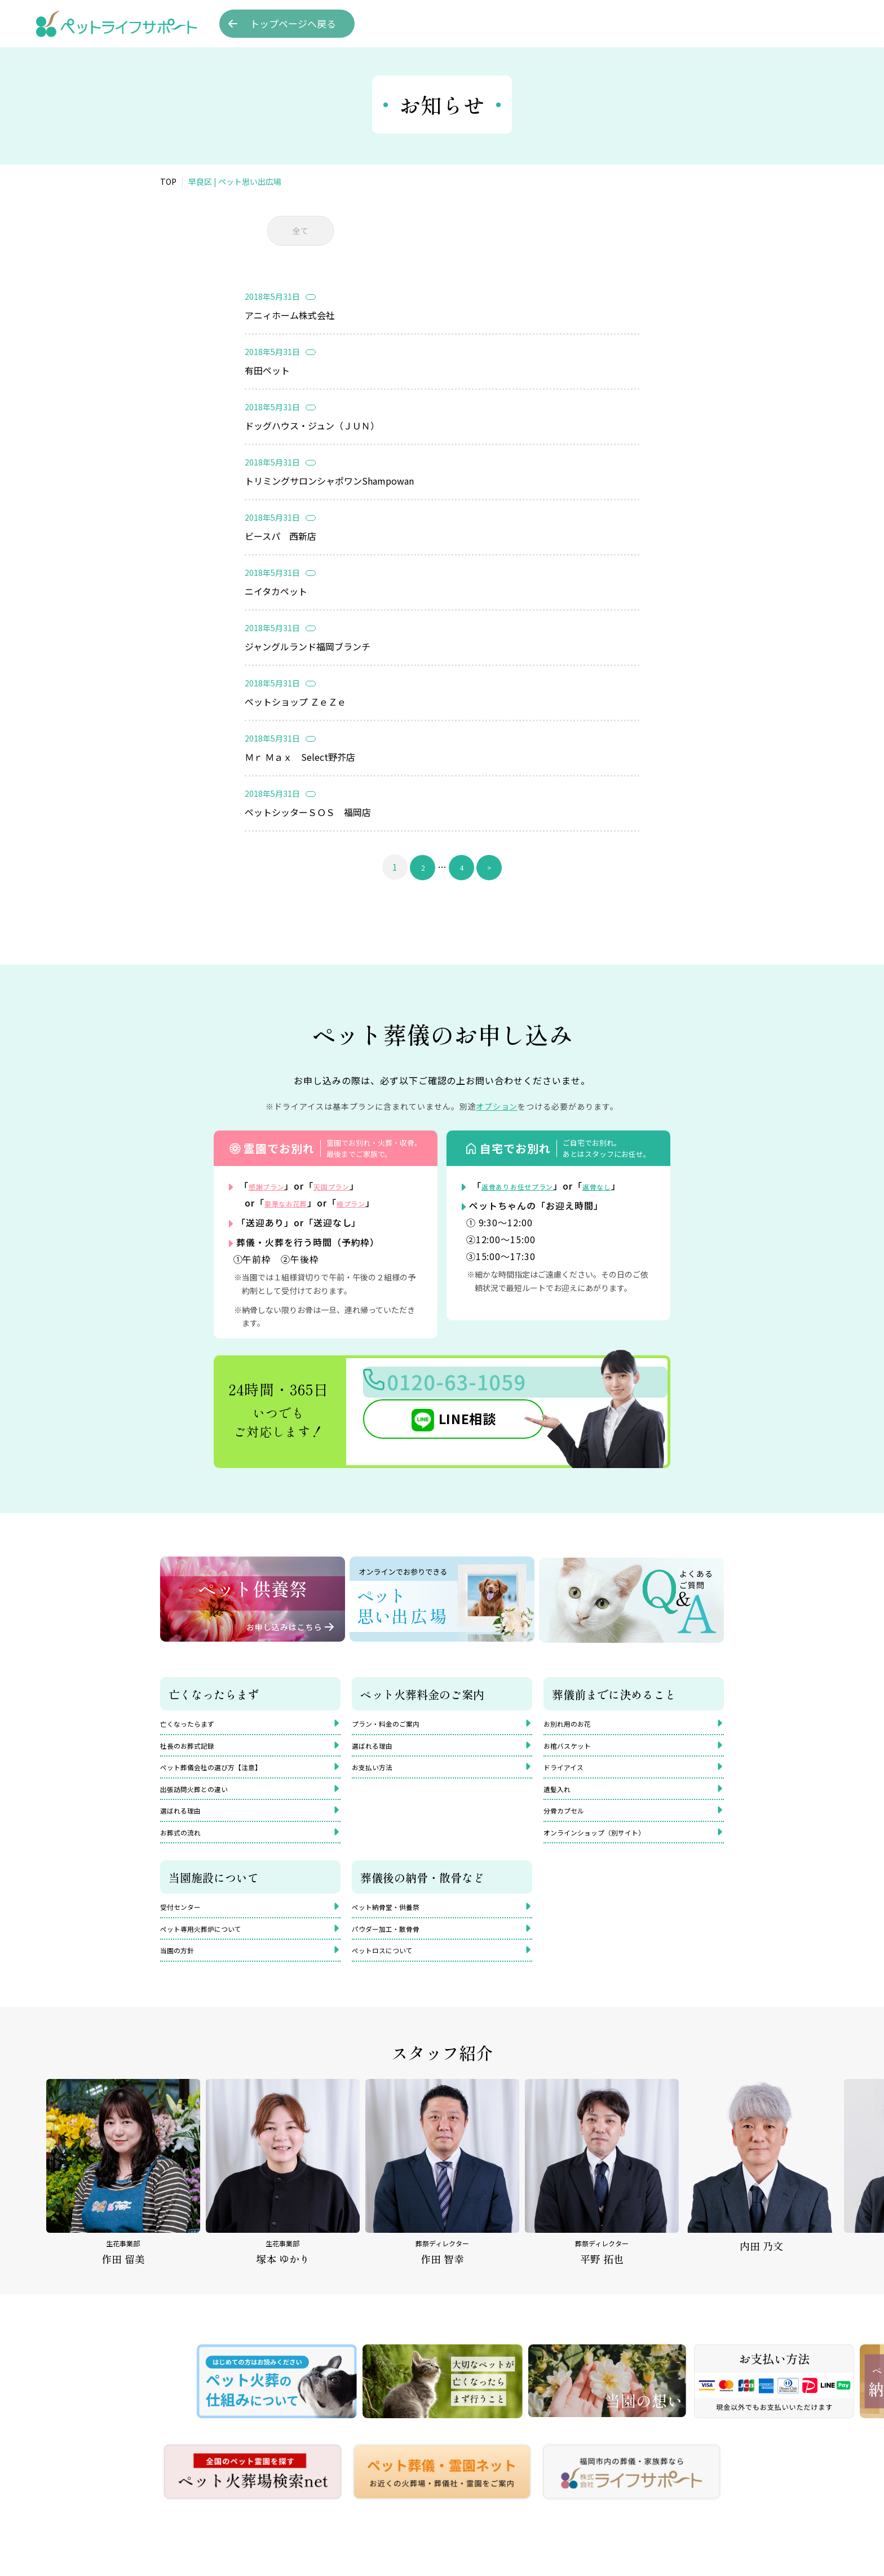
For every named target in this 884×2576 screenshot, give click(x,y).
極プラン (370, 1202)
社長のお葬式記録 (196, 1748)
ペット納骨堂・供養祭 (397, 1928)
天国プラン (350, 1185)
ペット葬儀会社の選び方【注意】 (227, 1773)
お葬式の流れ (187, 1849)
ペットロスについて (392, 1978)
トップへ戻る (293, 23)
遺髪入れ (561, 1799)
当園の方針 (182, 1978)
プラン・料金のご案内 (397, 1723)
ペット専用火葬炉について (214, 1953)
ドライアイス (570, 1773)
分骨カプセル (570, 1824)
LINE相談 (444, 1427)
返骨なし (625, 1185)
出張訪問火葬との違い (205, 1799)
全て (300, 230)
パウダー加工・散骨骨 (397, 1953)
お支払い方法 (379, 1773)
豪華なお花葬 (293, 1202)
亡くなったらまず (196, 1723)
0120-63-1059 (481, 1387)
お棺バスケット (575, 1748)
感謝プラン (273, 1185)
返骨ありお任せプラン (529, 1185)
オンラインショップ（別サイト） (611, 1849)
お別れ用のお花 (575, 1723)
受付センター (187, 1928)
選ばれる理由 (187, 1824)
